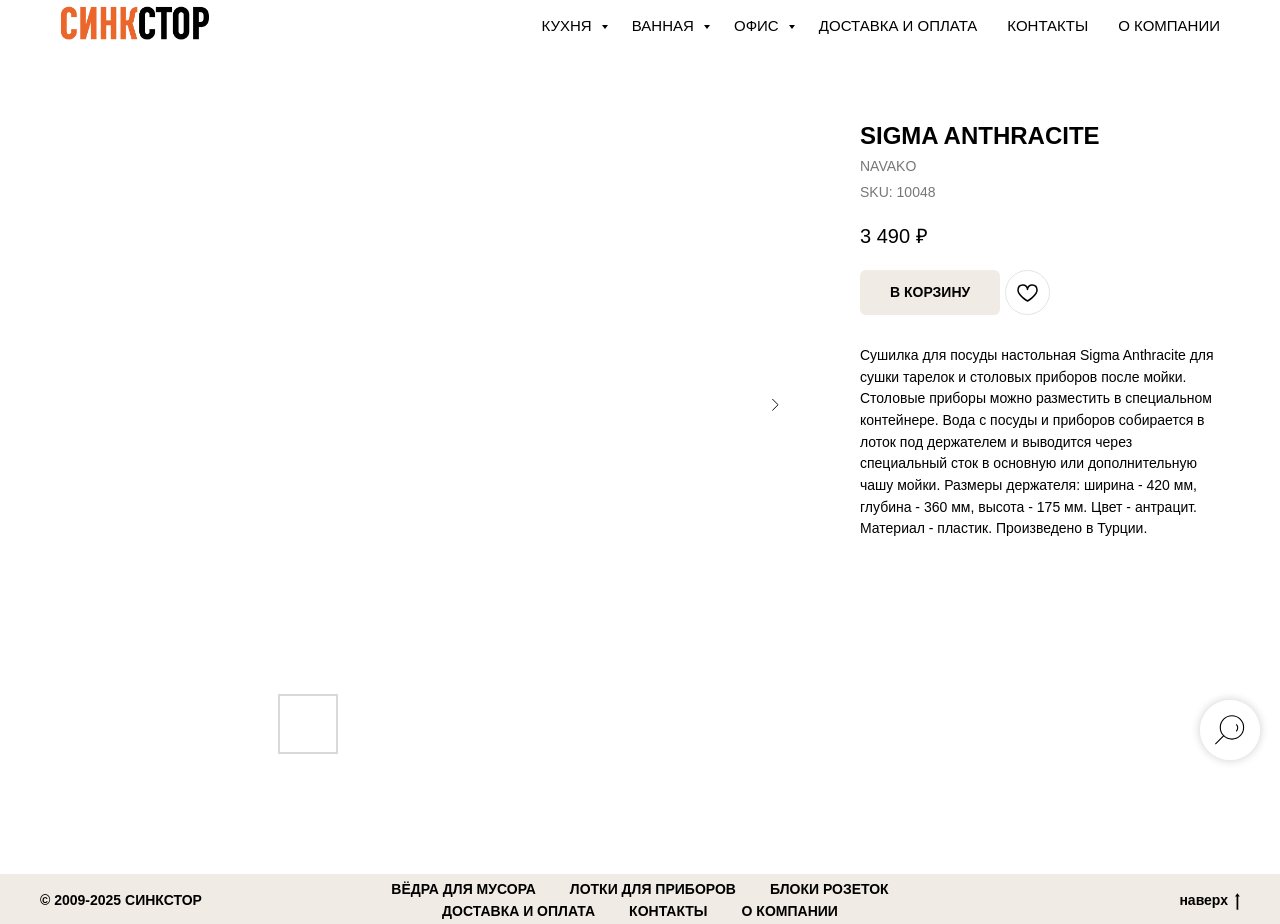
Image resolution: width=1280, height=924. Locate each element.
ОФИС (758, 25)
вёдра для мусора (463, 889)
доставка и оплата (518, 911)
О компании (1169, 25)
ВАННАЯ (665, 25)
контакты (668, 911)
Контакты (1047, 25)
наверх (1209, 901)
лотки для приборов (653, 889)
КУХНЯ (569, 25)
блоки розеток (829, 889)
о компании (790, 911)
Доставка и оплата (898, 25)
